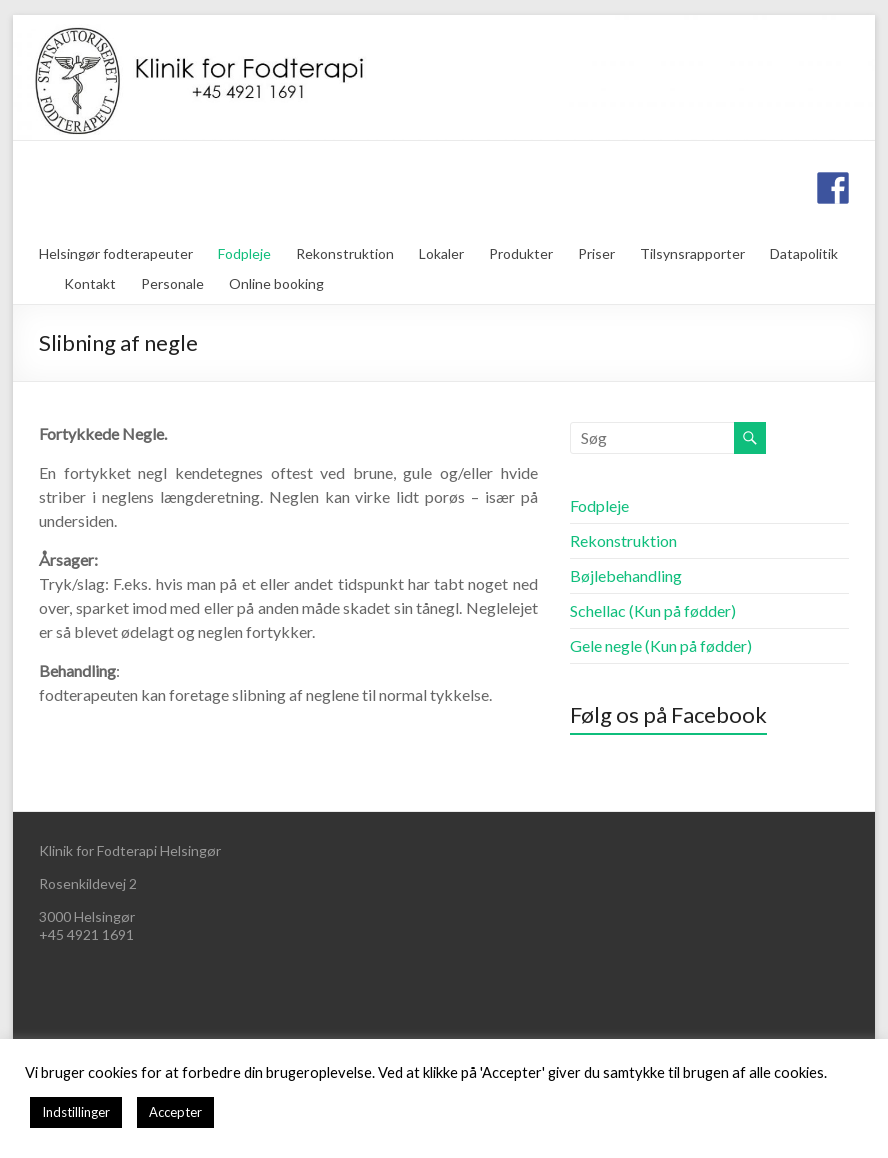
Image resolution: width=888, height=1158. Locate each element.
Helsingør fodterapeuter (116, 253)
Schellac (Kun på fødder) (653, 610)
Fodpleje (244, 253)
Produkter (521, 253)
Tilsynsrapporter (692, 253)
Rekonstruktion (345, 253)
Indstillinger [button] (76, 1112)
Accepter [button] (175, 1112)
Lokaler (441, 253)
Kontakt (90, 283)
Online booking (276, 283)
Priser (596, 253)
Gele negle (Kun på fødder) (661, 645)
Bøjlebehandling (626, 575)
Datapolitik (804, 253)
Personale (172, 283)
